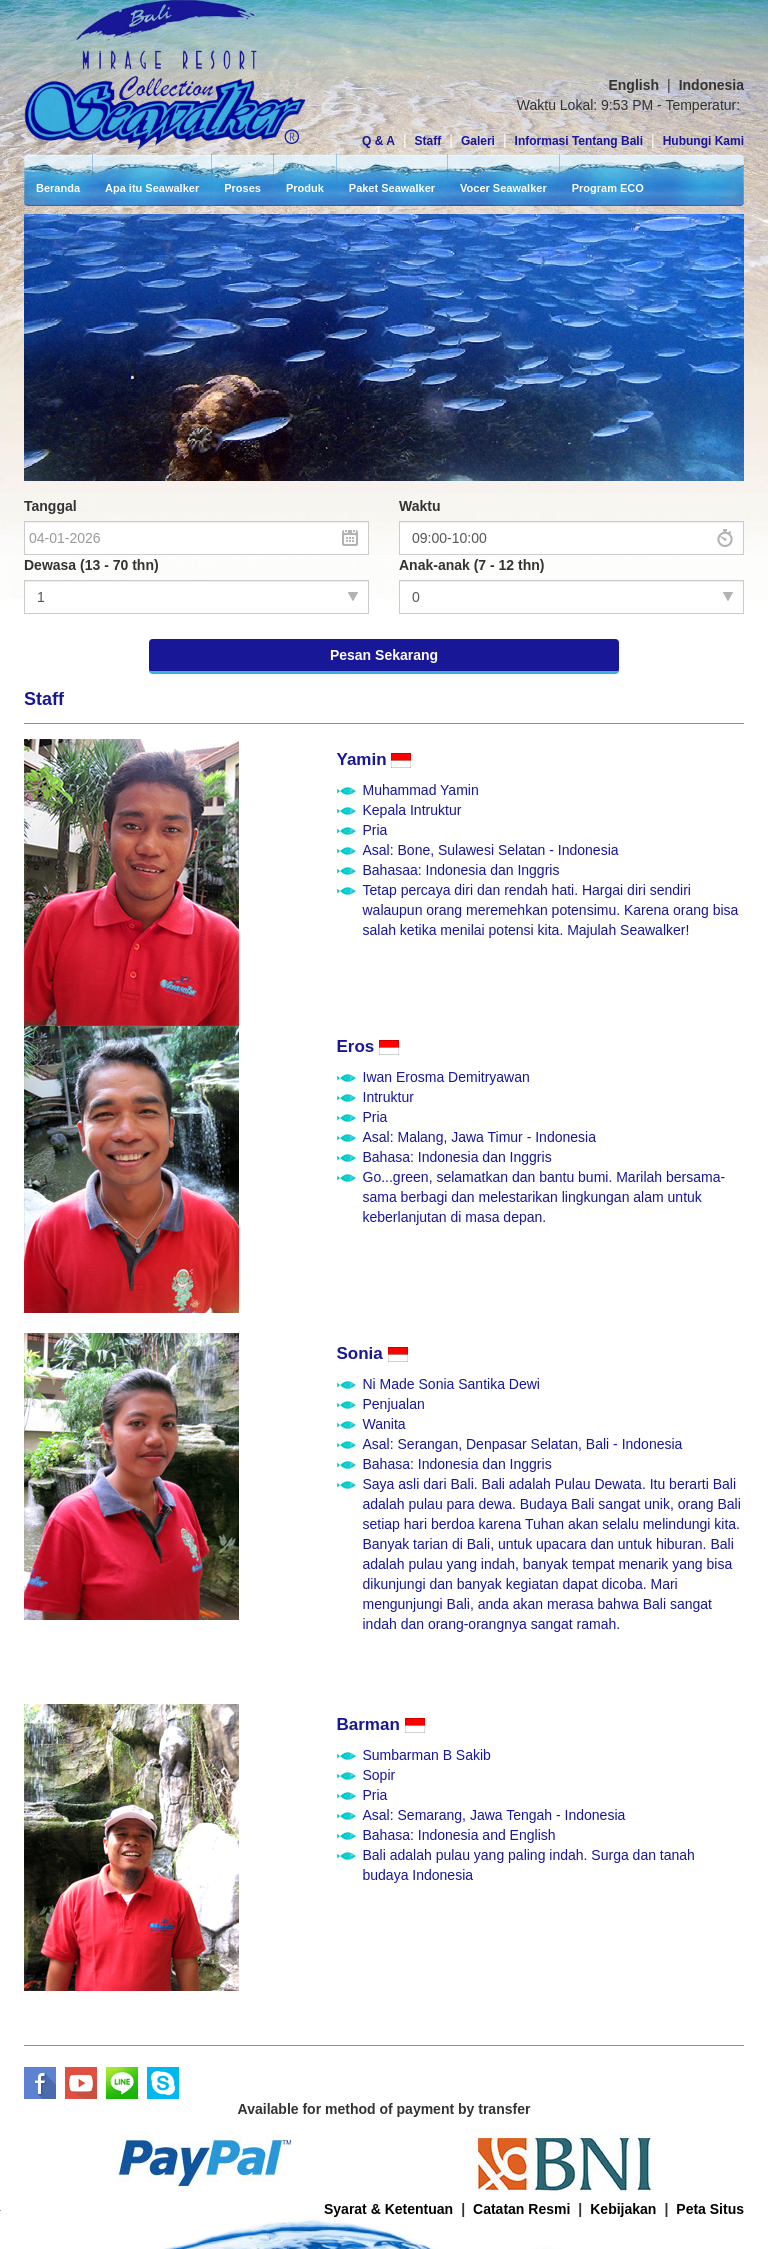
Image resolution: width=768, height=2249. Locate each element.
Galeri (478, 81)
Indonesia (711, 25)
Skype (163, 2023)
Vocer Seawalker (503, 128)
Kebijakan (623, 2149)
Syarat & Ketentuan (388, 2149)
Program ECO (608, 128)
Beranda (58, 128)
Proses (242, 128)
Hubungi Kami (703, 81)
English (633, 25)
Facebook (40, 2023)
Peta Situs (710, 2149)
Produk (305, 128)
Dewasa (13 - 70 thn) (91, 505)
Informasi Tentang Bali (579, 81)
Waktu (419, 446)
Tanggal (50, 446)
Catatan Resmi (521, 2149)
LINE (122, 2023)
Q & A (378, 81)
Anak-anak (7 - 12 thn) (471, 505)
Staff (428, 81)
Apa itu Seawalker (152, 128)
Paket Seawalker (392, 128)
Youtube (81, 2023)
